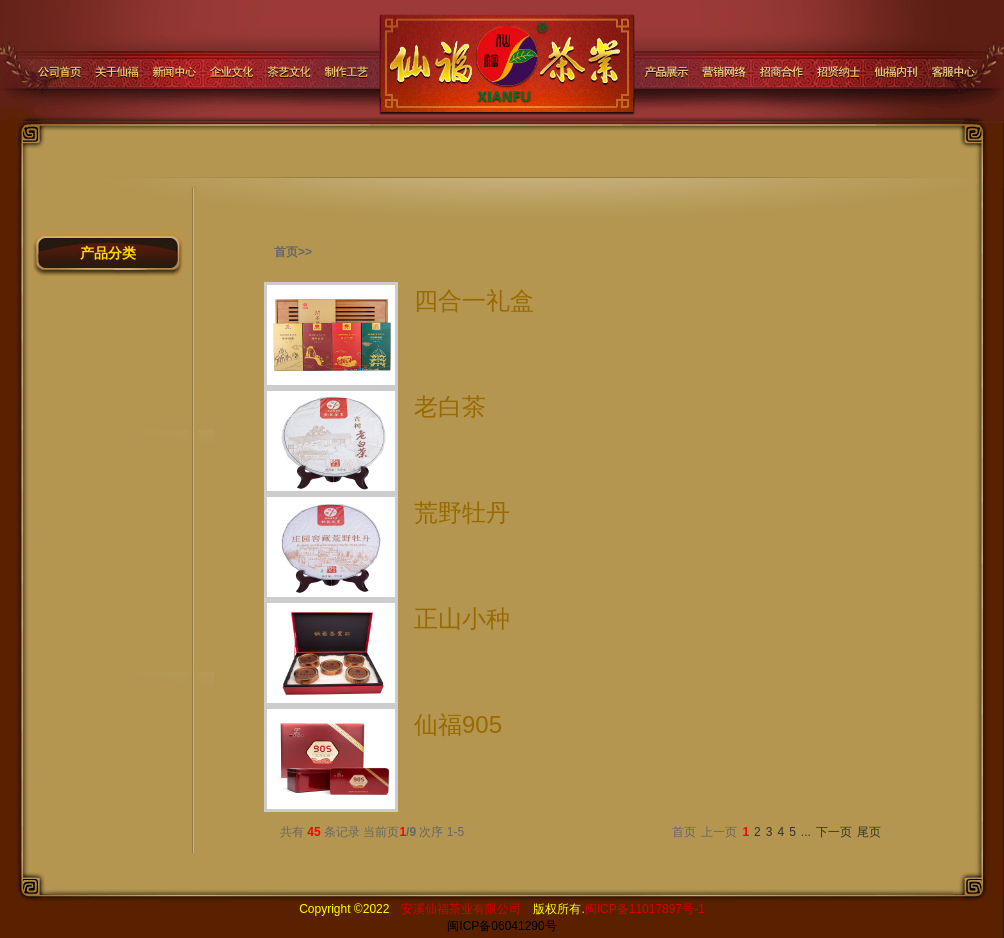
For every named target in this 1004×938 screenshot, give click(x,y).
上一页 (719, 832)
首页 (684, 832)
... (806, 832)
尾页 (869, 832)
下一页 (834, 832)
